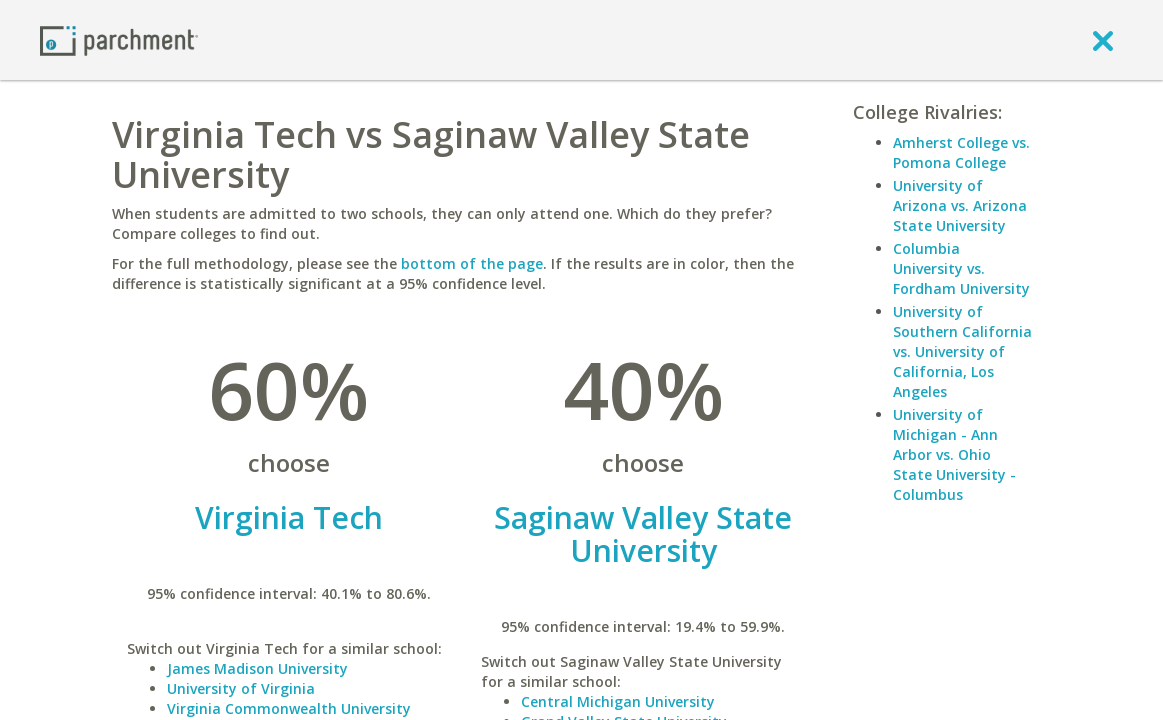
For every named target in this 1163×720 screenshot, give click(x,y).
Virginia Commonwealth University (289, 708)
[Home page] (119, 39)
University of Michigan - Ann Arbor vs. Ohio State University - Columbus (954, 454)
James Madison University (257, 668)
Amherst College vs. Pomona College (961, 152)
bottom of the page (472, 263)
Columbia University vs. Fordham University (961, 268)
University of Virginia (241, 688)
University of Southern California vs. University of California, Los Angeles (962, 351)
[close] (1103, 40)
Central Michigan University (618, 701)
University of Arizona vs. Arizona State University (960, 205)
